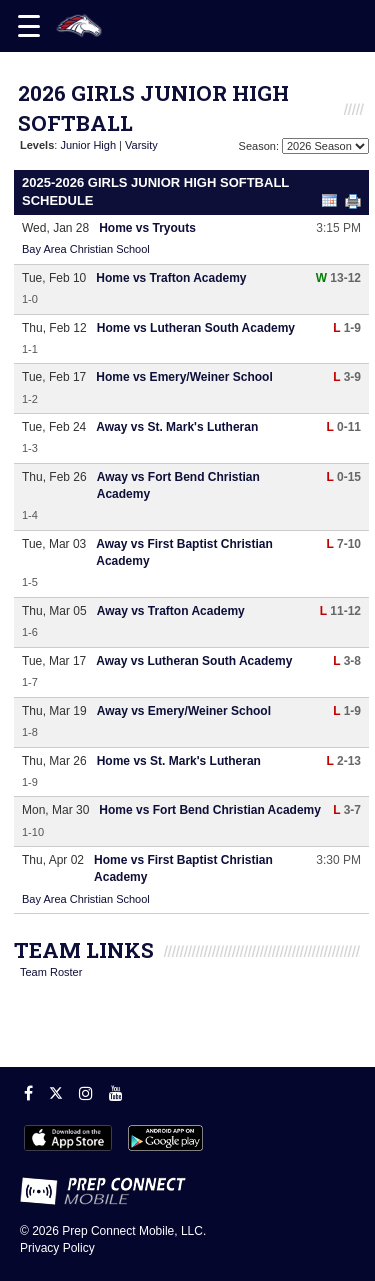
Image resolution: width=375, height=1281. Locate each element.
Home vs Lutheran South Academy (196, 328)
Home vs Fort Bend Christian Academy (210, 810)
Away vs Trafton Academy (171, 611)
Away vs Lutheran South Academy (194, 661)
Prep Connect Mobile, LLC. (134, 1231)
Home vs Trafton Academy (171, 278)
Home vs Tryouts (147, 228)
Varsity (141, 145)
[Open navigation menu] (29, 26)
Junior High (88, 145)
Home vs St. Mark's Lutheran (179, 761)
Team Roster (51, 972)
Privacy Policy (57, 1248)
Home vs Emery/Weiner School (184, 377)
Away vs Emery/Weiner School (184, 711)
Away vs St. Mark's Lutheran (177, 427)
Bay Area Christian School (86, 249)
